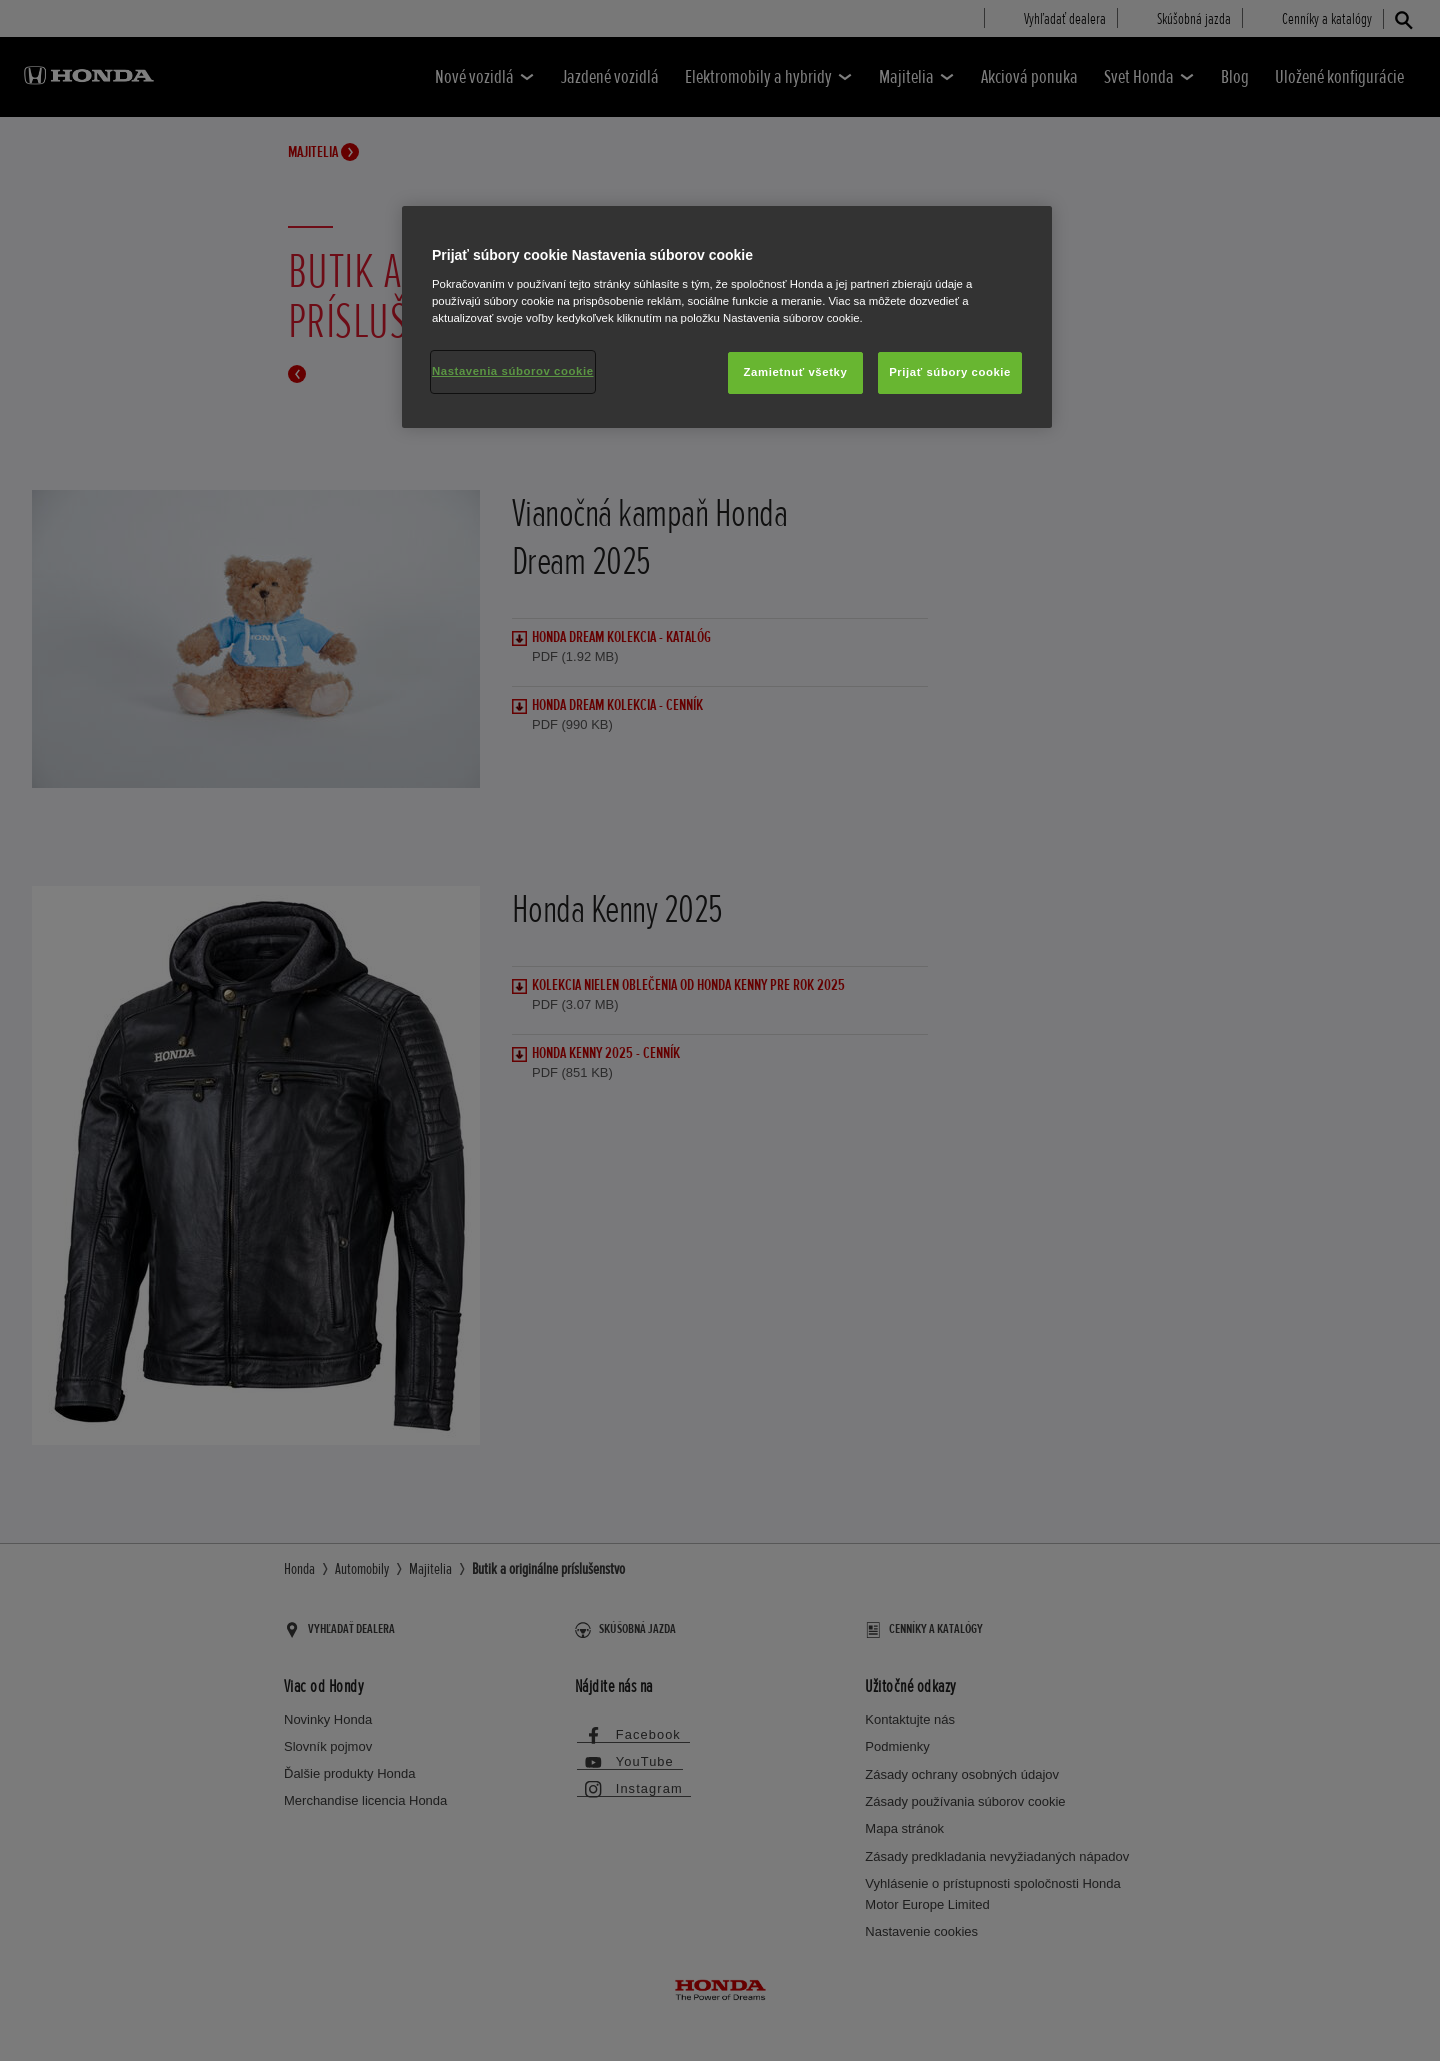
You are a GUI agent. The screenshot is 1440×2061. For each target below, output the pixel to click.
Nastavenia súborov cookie (513, 371)
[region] (727, 317)
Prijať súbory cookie (950, 372)
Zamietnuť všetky (796, 372)
